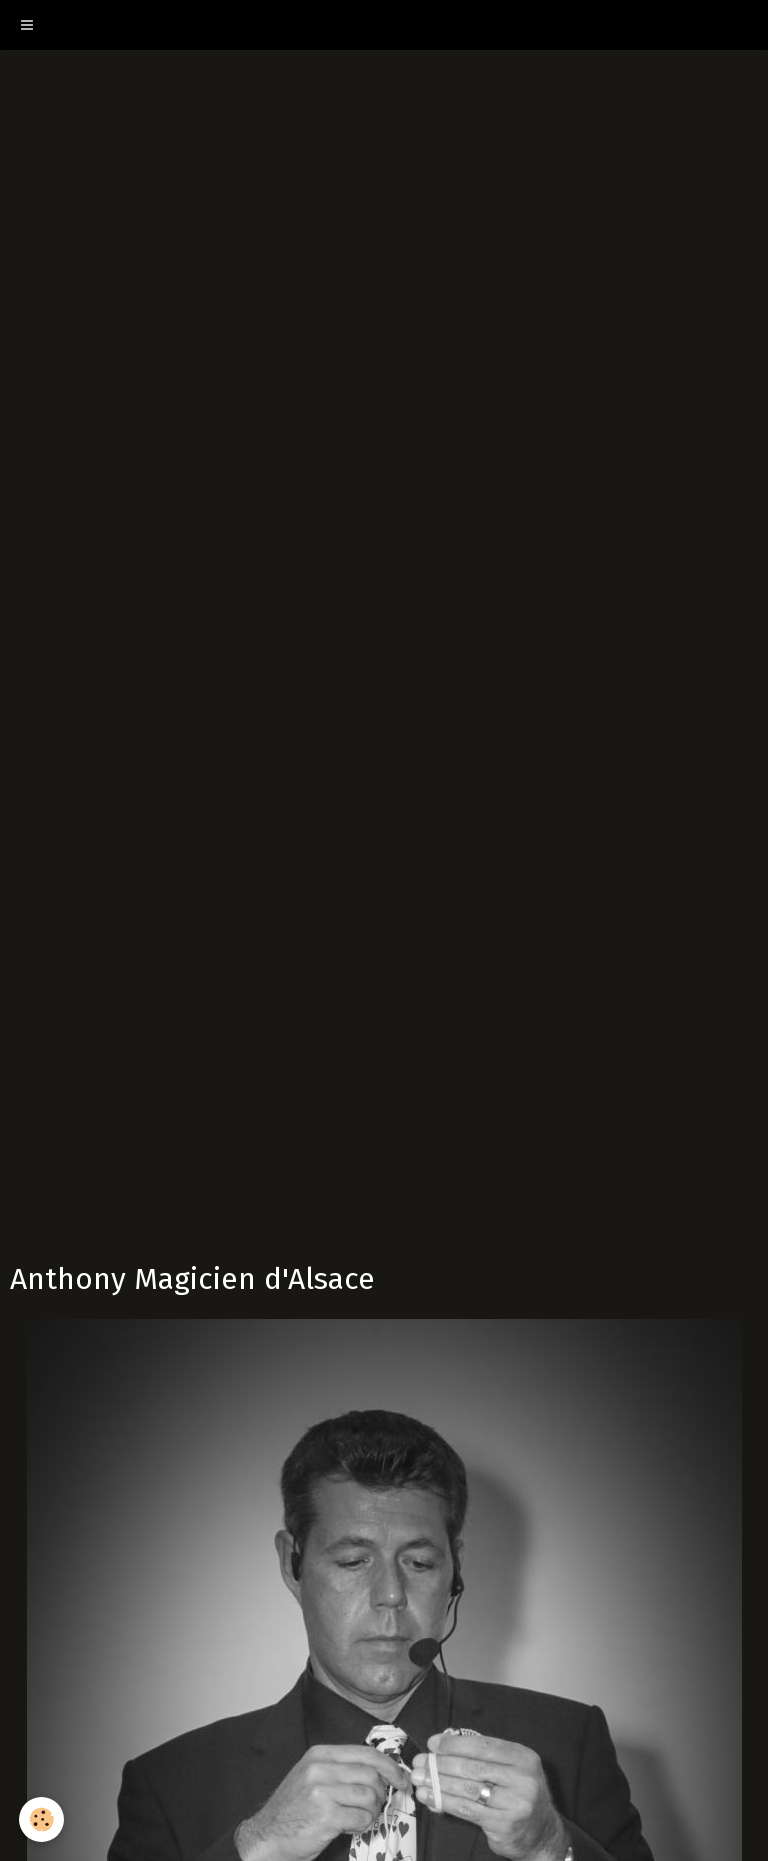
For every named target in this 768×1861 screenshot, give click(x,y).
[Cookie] (42, 1819)
